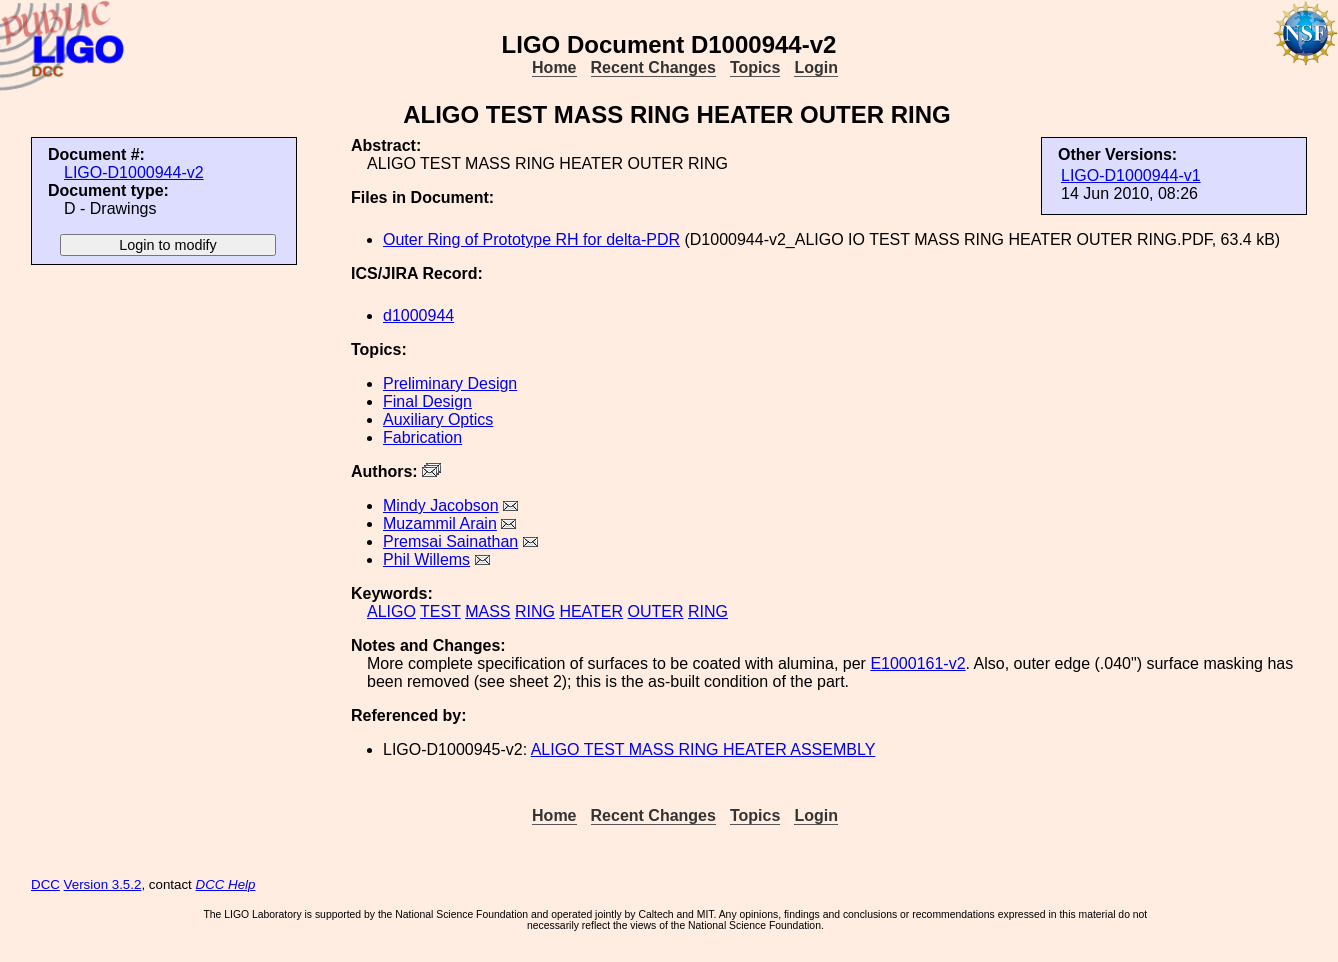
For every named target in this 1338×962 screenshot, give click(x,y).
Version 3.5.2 (103, 884)
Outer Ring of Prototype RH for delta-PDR (531, 239)
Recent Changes (653, 67)
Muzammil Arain (440, 523)
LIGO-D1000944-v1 (1131, 175)
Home (554, 67)
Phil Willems (426, 559)
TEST (440, 611)
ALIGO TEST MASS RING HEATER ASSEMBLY (703, 749)
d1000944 (418, 315)
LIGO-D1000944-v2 (134, 172)
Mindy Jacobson (441, 505)
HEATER (591, 611)
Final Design (427, 401)
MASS (487, 611)
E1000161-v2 (917, 663)
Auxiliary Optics (438, 419)
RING (535, 611)
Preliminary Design (450, 383)
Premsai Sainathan (450, 541)
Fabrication (422, 437)
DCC (45, 884)
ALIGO (391, 611)
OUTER (656, 611)
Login (816, 67)
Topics (755, 67)
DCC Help (226, 884)
